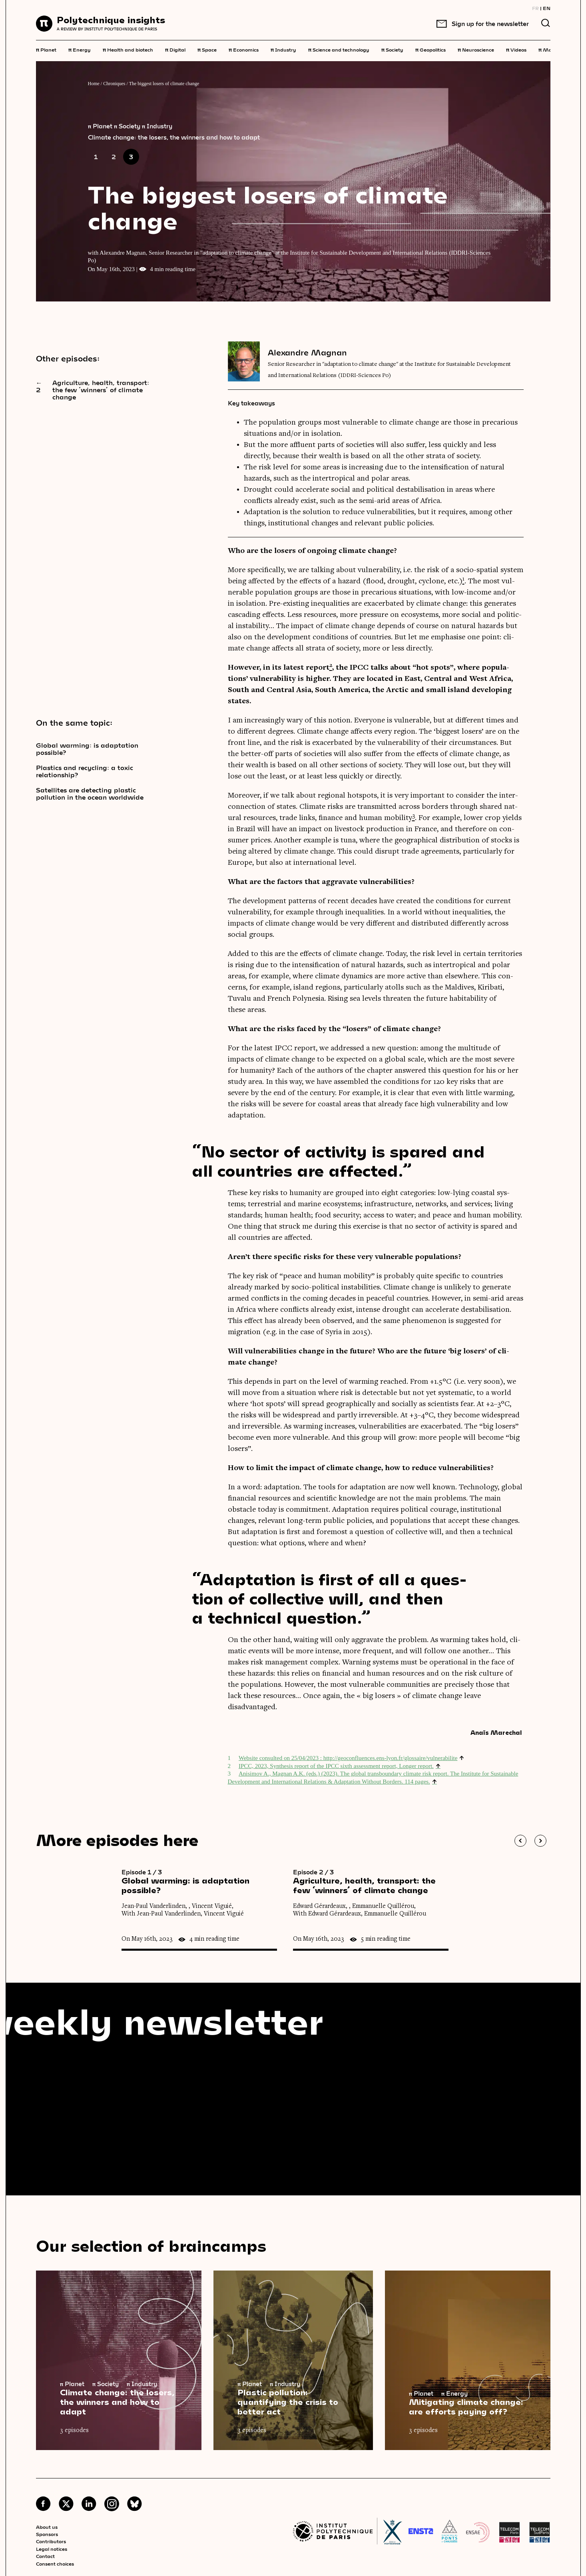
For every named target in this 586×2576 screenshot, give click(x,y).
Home (94, 83)
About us (47, 2527)
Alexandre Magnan (307, 352)
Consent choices (55, 2563)
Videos (516, 49)
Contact (45, 2556)
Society (392, 49)
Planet (46, 49)
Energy (79, 49)
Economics (244, 49)
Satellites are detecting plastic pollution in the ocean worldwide (90, 793)
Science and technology (338, 49)
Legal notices (51, 2549)
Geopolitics (430, 49)
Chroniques (114, 83)
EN (546, 8)
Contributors (51, 2541)
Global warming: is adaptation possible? (87, 749)
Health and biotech (128, 49)
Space (207, 49)
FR (535, 8)
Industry (283, 49)
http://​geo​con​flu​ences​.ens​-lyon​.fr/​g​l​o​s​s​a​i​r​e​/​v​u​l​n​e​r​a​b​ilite (390, 1758)
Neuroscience (476, 49)
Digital (175, 49)
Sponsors (47, 2534)
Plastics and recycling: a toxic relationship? (84, 771)
